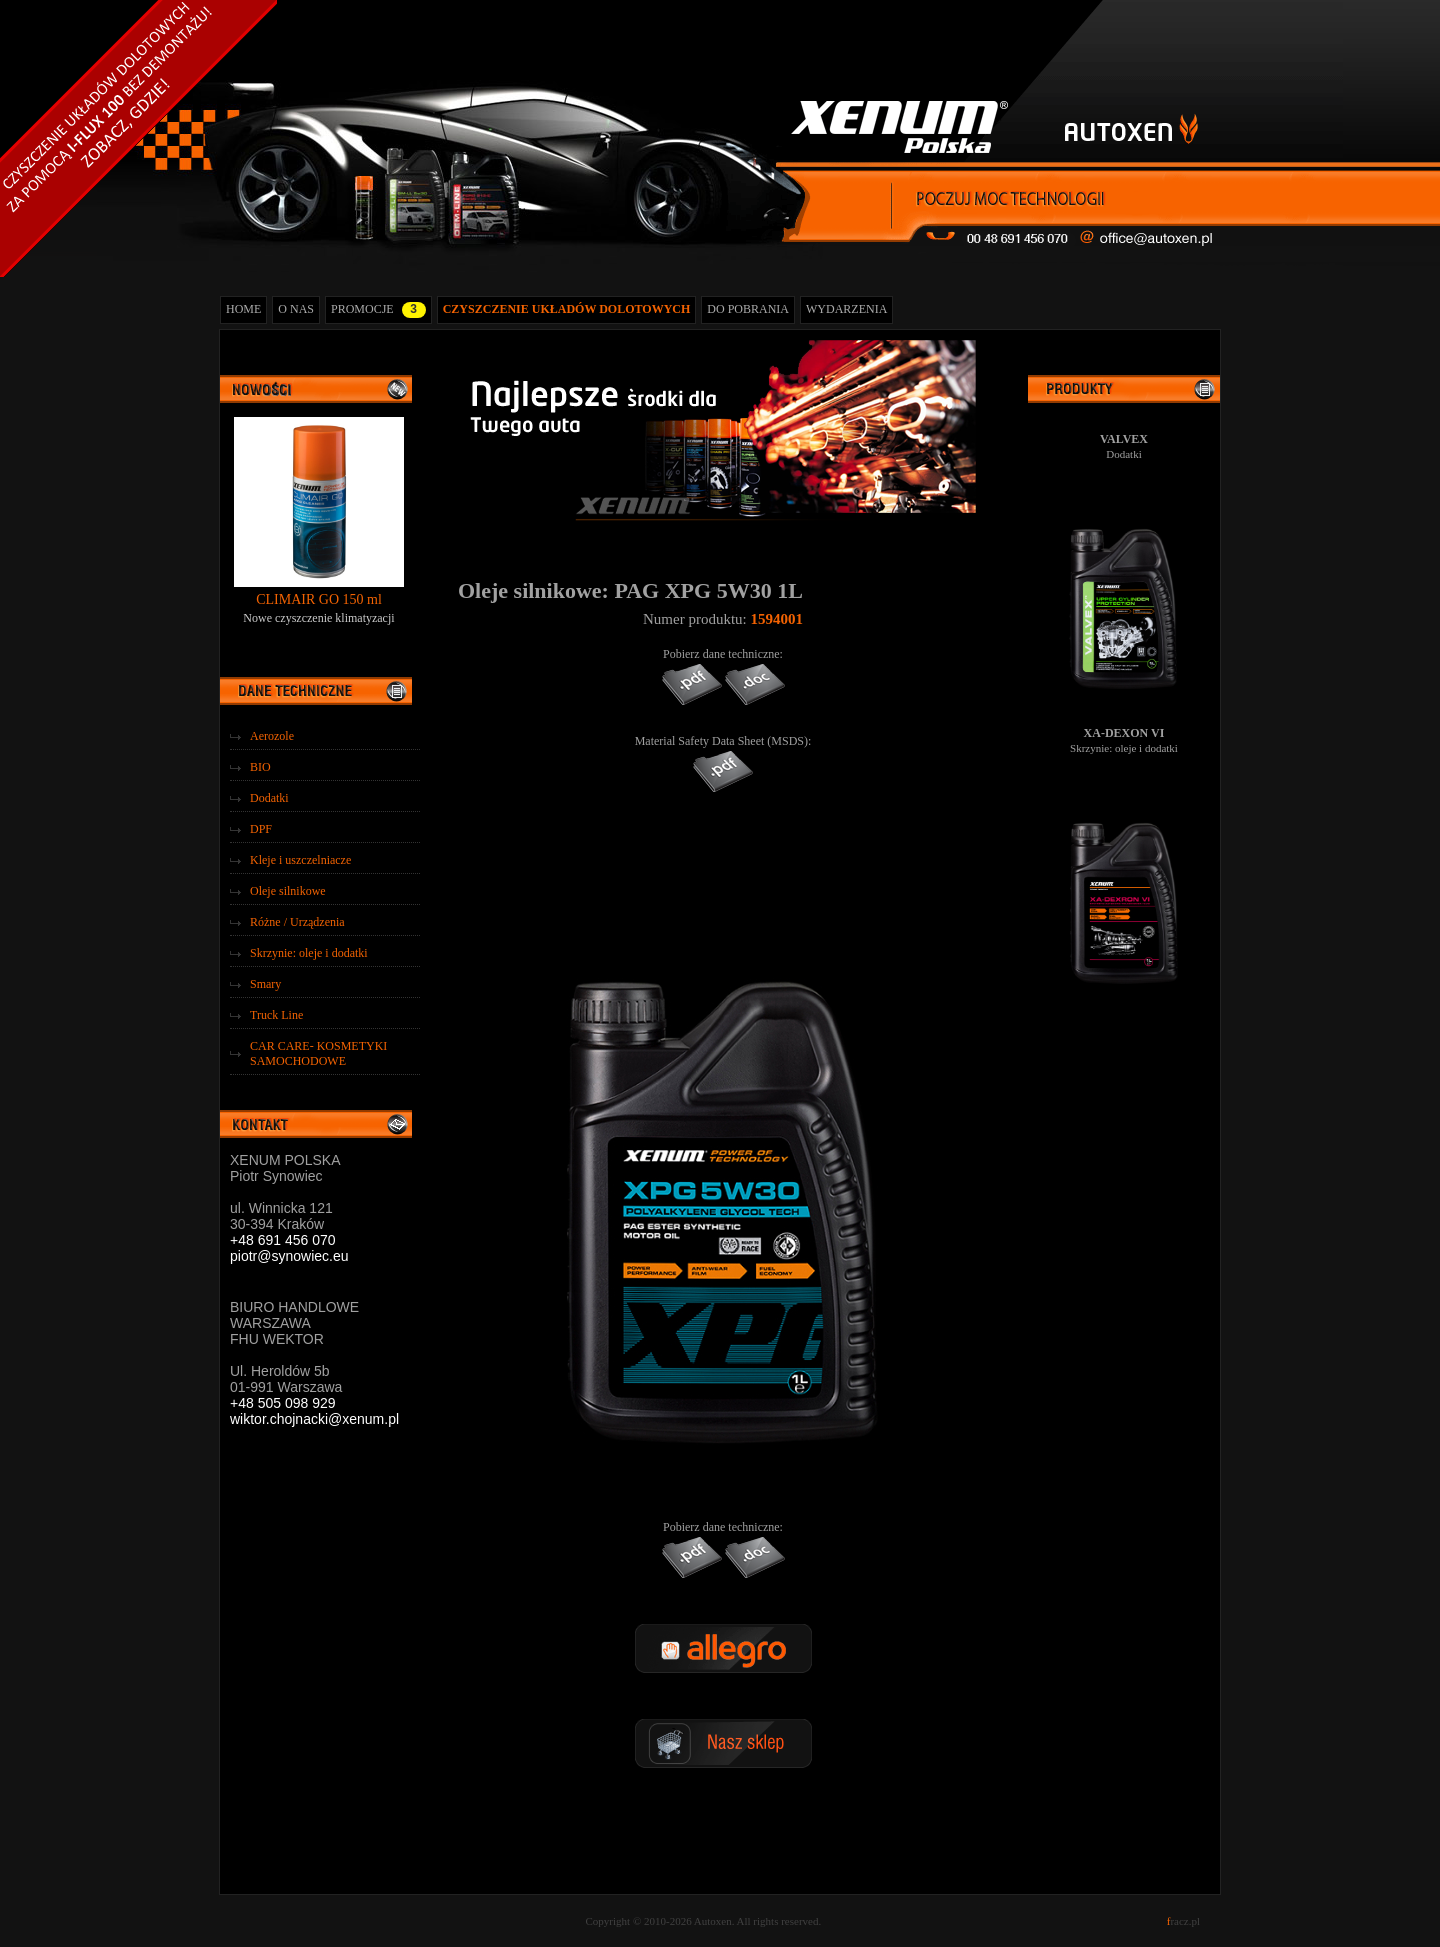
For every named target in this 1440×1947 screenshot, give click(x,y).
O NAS (296, 309)
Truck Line (276, 1015)
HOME (243, 309)
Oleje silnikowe (288, 891)
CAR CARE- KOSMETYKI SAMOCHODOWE (318, 1053)
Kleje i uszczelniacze (300, 860)
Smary (265, 984)
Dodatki (269, 798)
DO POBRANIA (748, 309)
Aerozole (272, 736)
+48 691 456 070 (283, 1240)
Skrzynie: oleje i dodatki (309, 953)
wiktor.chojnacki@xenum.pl (314, 1419)
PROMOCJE (378, 310)
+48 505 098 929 (283, 1403)
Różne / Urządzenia (297, 922)
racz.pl (1183, 1921)
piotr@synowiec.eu (289, 1256)
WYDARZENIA (846, 309)
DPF (261, 829)
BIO (260, 767)
